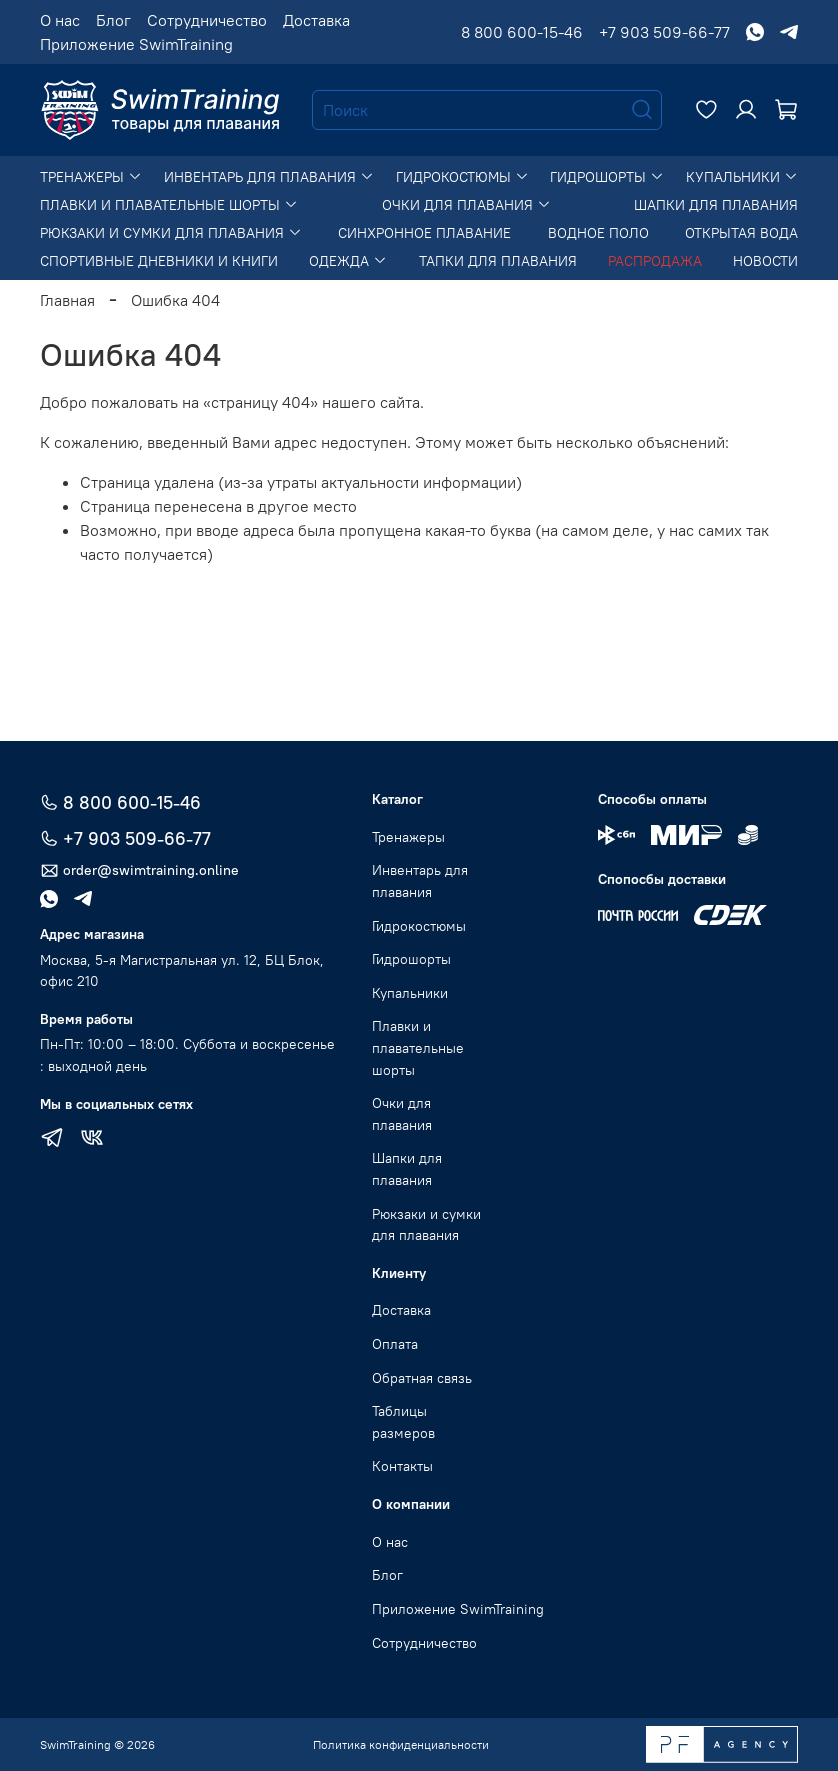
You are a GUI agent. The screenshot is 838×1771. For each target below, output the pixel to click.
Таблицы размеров (403, 1422)
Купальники (742, 177)
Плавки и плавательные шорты (169, 205)
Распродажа (655, 261)
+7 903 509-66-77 (664, 32)
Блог (113, 20)
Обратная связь (422, 1378)
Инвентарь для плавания (269, 177)
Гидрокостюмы (462, 177)
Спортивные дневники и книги (159, 261)
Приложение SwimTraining (136, 44)
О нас (60, 20)
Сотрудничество (207, 20)
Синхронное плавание (424, 233)
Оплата (395, 1344)
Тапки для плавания (498, 261)
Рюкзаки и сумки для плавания (171, 233)
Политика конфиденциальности (401, 1744)
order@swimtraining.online (139, 870)
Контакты (402, 1466)
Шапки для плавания (716, 205)
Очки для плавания (466, 205)
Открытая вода (741, 233)
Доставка (316, 20)
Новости (765, 261)
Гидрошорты (607, 177)
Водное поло (598, 233)
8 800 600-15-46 (522, 32)
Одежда (348, 261)
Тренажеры (91, 177)
